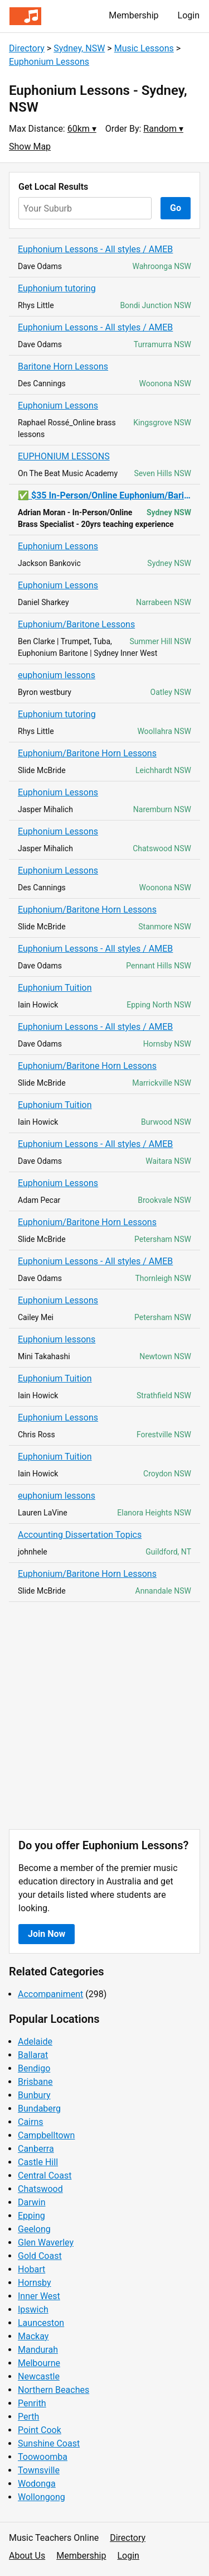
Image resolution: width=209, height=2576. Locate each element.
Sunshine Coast (49, 2443)
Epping (31, 2215)
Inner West (39, 2296)
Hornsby (34, 2282)
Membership (133, 15)
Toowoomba (42, 2457)
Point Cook (39, 2430)
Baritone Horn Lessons (63, 366)
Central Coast (44, 2175)
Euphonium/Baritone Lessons (76, 624)
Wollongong (41, 2497)
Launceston (41, 2323)
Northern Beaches (53, 2390)
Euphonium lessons (56, 1339)
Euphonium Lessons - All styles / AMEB (95, 249)
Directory (27, 48)
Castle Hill (38, 2162)
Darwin (32, 2202)
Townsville (39, 2470)
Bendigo (34, 2068)
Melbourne (39, 2363)
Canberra (36, 2148)
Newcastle (39, 2376)
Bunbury (34, 2095)
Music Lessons (144, 48)
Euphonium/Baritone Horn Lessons (87, 753)
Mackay (33, 2336)
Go (175, 208)
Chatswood (40, 2189)
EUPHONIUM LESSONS (64, 456)
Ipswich (33, 2309)
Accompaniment (50, 1994)
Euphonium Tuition (55, 987)
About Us (27, 2555)
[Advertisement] (104, 1715)
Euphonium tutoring (57, 288)
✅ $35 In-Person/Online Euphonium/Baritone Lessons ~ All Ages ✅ (104, 495)
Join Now (46, 1934)
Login (189, 15)
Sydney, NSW (79, 48)
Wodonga (37, 2483)
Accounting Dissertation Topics (80, 1534)
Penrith (32, 2403)
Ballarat (33, 2055)
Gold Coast (40, 2256)
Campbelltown (46, 2135)
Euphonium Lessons (49, 61)
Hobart (31, 2269)
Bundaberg (39, 2108)
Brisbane (35, 2081)
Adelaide (35, 2041)
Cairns (30, 2122)
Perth (28, 2416)
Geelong (34, 2229)
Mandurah (38, 2349)
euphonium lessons (56, 675)
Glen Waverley (46, 2242)
